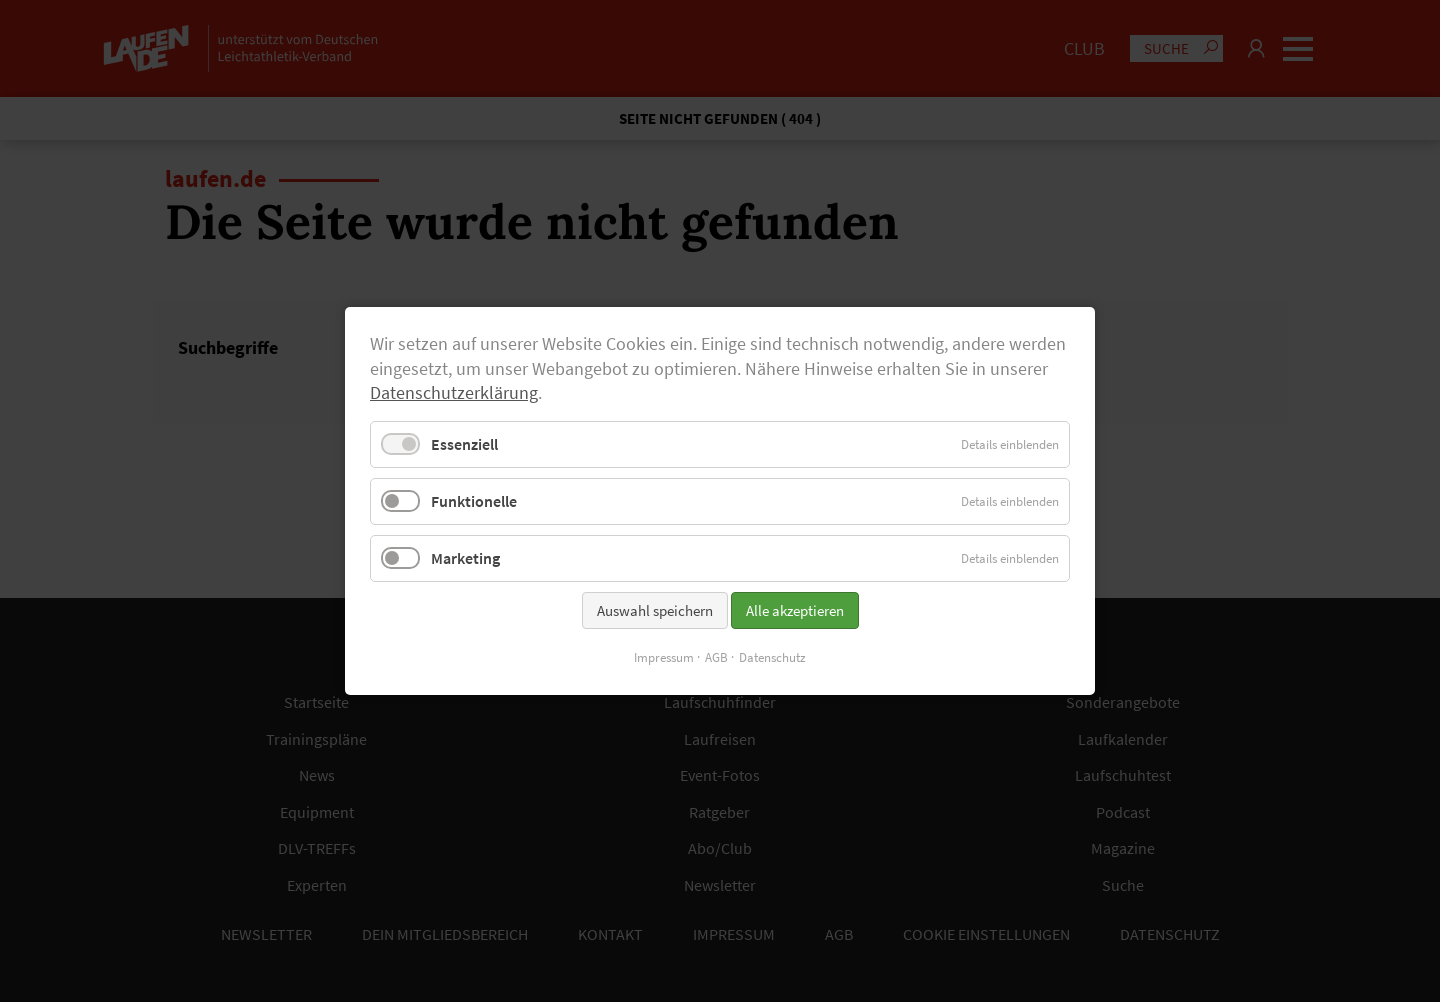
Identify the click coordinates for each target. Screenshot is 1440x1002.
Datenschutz (772, 657)
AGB (716, 657)
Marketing (465, 558)
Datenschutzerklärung (454, 393)
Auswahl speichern (655, 610)
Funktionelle (474, 501)
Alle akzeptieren (795, 610)
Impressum (664, 657)
